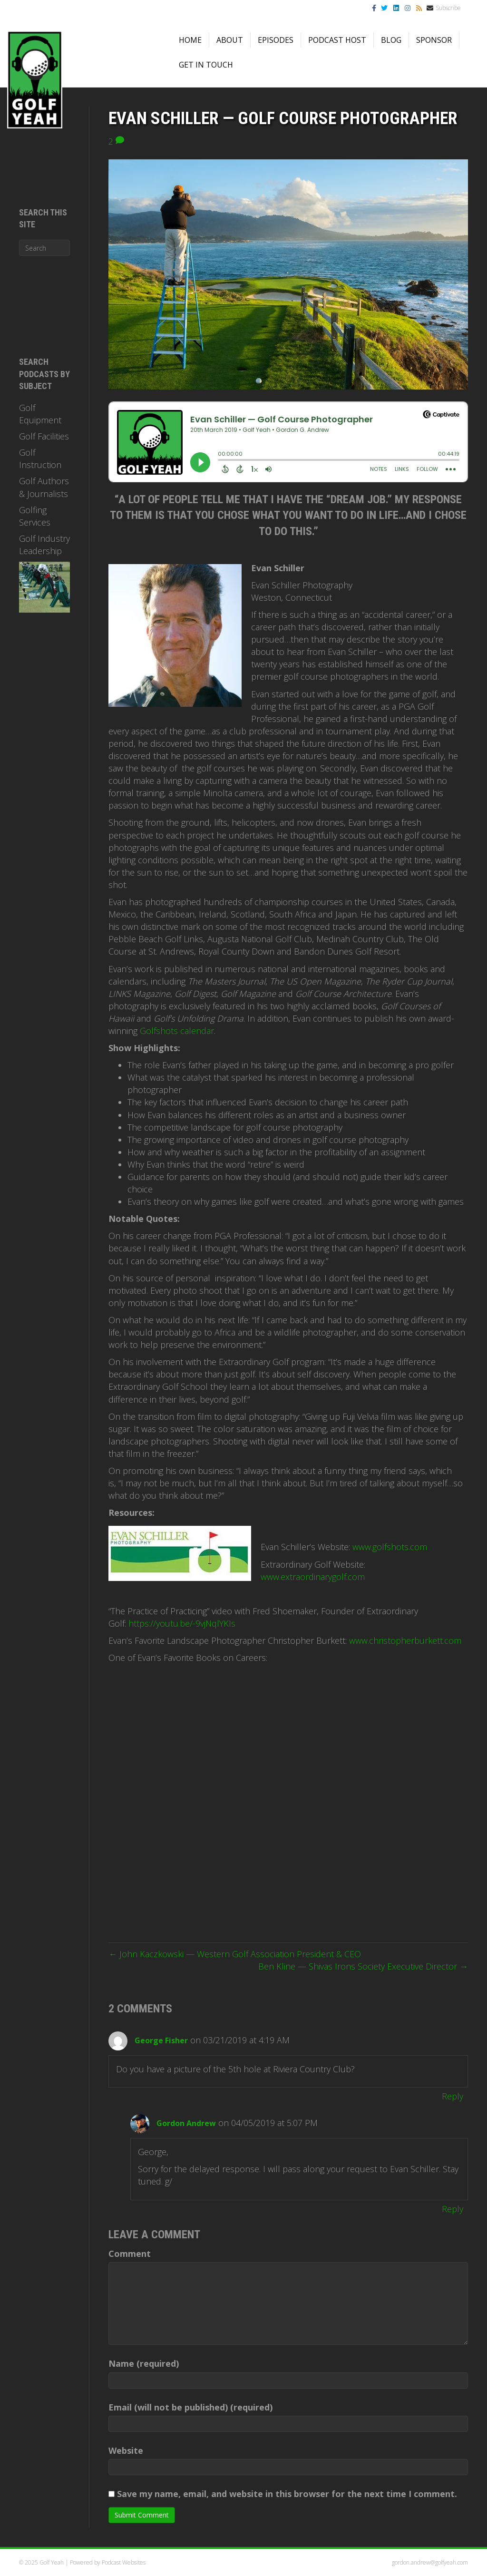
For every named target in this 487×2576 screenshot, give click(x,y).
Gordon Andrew (186, 2123)
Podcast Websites (124, 2562)
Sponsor (434, 40)
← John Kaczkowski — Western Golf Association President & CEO (234, 1954)
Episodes (275, 40)
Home (190, 40)
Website (125, 2450)
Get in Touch (206, 64)
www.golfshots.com (389, 1546)
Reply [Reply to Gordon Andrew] (452, 2209)
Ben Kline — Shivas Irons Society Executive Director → (363, 1966)
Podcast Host (337, 40)
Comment (129, 2253)
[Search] (44, 248)
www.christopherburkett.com (405, 1640)
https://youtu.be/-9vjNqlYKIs (181, 1623)
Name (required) (143, 2363)
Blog (391, 40)
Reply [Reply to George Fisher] (452, 2096)
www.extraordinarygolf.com (313, 1576)
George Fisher (161, 2040)
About (229, 40)
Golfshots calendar (177, 1030)
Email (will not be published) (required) (190, 2407)
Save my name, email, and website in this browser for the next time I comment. (287, 2493)
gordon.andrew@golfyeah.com (430, 2562)
